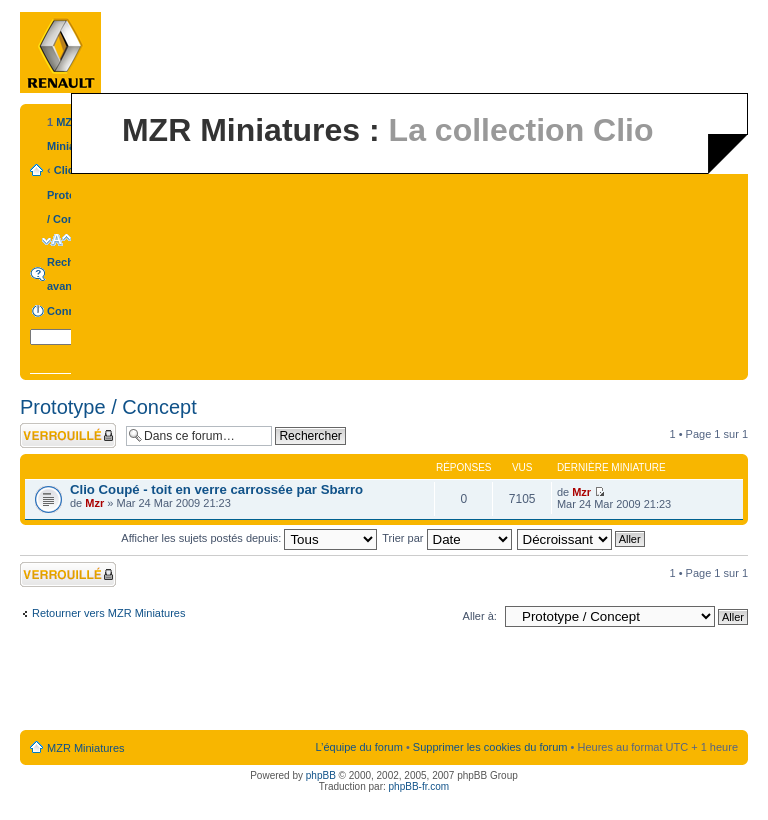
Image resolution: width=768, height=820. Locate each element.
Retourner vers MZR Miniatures (108, 613)
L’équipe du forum (358, 747)
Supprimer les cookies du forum (490, 747)
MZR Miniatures (86, 748)
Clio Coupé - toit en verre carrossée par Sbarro (216, 489)
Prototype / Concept (108, 407)
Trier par (446, 538)
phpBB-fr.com (419, 786)
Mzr (94, 503)
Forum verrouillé (68, 435)
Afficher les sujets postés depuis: (249, 538)
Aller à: (480, 616)
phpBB (321, 775)
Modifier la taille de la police (56, 240)
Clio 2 (69, 170)
